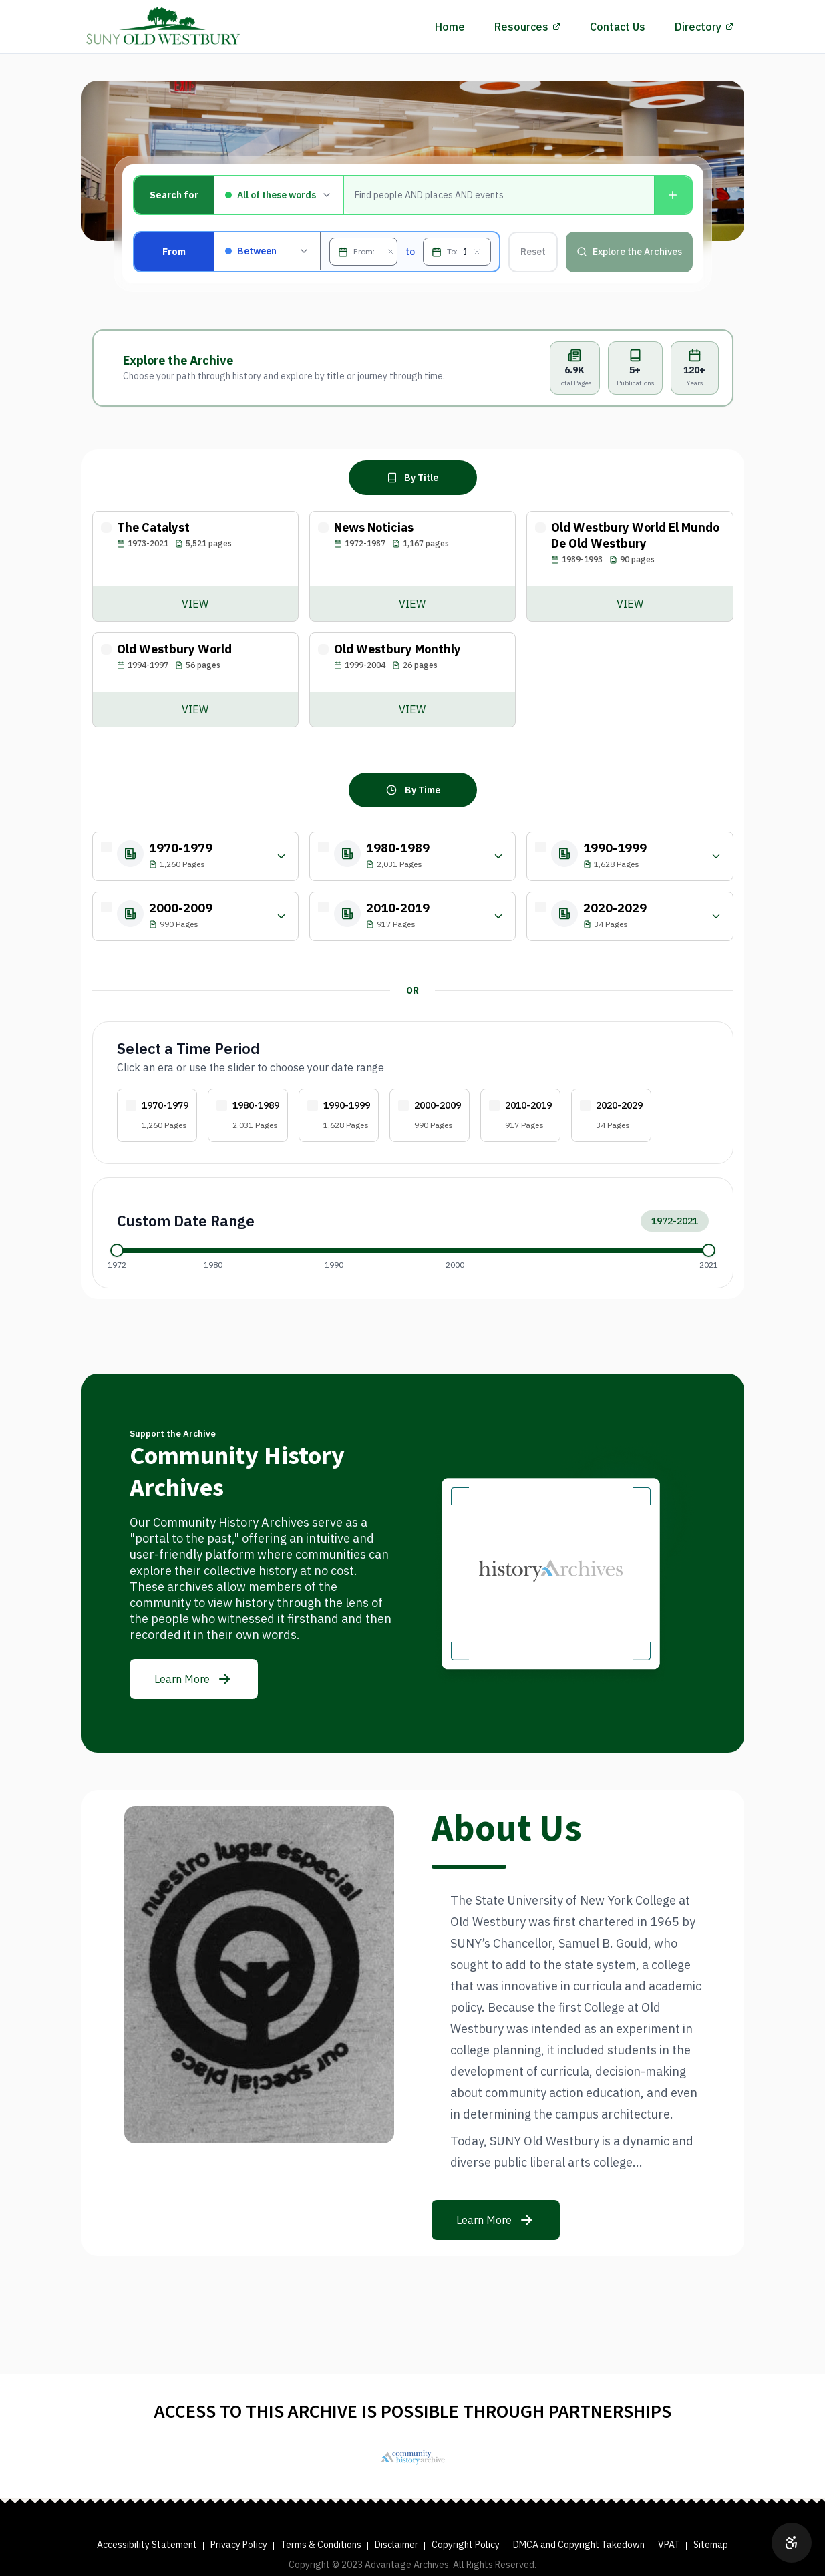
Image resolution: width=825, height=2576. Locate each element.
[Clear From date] (390, 251)
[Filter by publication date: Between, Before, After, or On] (267, 251)
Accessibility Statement (147, 2545)
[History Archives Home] (163, 26)
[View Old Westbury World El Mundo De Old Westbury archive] (629, 603)
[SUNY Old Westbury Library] (412, 2457)
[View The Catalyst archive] (195, 603)
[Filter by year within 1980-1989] (498, 856)
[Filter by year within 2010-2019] (498, 916)
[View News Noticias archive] (412, 603)
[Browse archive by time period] (413, 790)
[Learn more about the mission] (496, 2220)
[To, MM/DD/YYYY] (464, 251)
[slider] (117, 1250)
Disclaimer (396, 2545)
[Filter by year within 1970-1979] (281, 856)
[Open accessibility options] (792, 2543)
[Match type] (279, 195)
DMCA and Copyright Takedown (579, 2545)
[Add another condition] (672, 195)
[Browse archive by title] (413, 477)
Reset (533, 252)
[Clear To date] (477, 251)
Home (450, 26)
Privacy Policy (238, 2545)
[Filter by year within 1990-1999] (716, 856)
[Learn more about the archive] (194, 1679)
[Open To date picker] (437, 252)
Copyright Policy (466, 2545)
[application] (413, 1250)
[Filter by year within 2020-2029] (716, 916)
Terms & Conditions (321, 2545)
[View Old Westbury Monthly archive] (412, 709)
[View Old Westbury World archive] (195, 709)
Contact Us (617, 26)
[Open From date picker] (343, 252)
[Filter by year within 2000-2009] (281, 916)
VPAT (669, 2545)
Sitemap (710, 2545)
